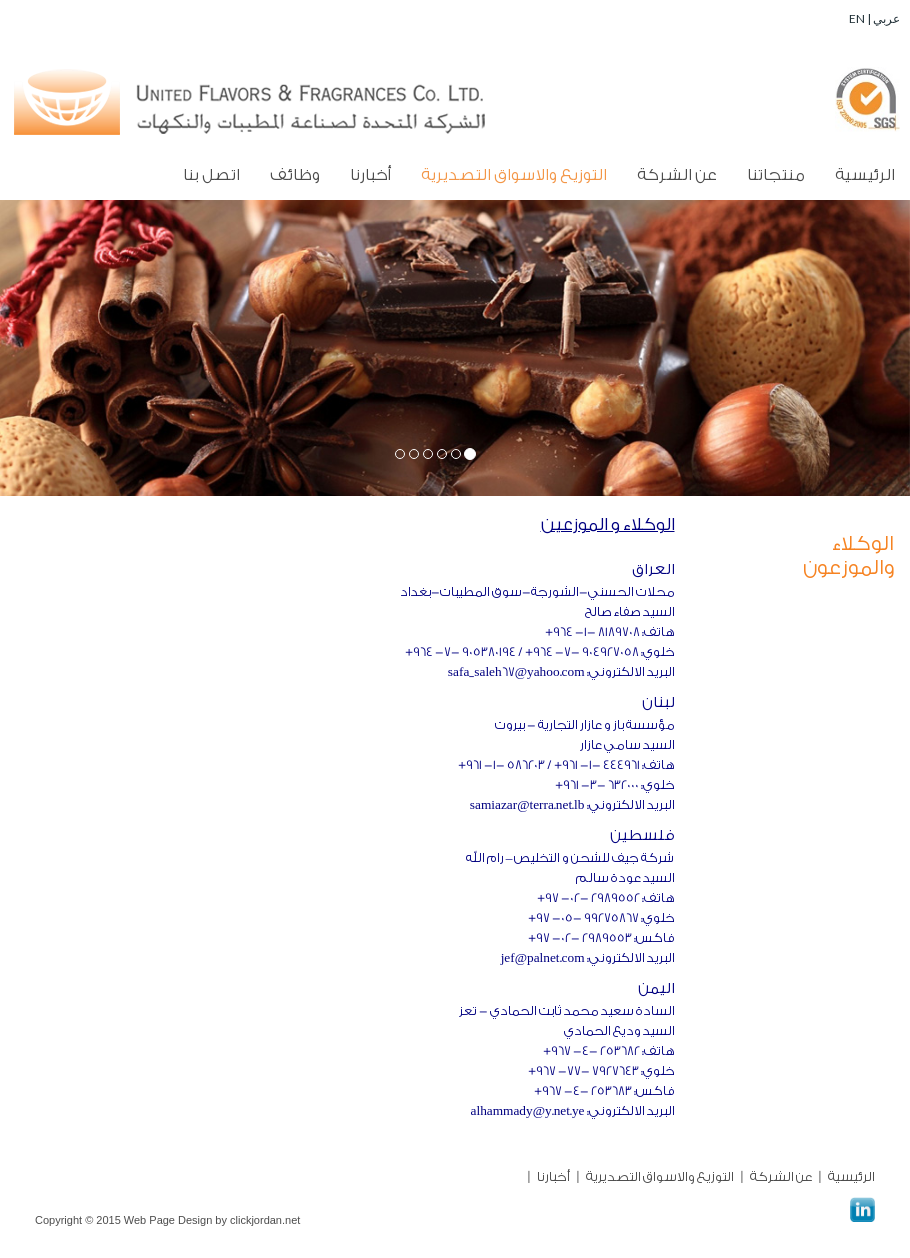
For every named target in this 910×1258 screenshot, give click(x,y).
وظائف (295, 175)
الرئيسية (865, 175)
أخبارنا (370, 175)
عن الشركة (677, 175)
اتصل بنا (211, 175)
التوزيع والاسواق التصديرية (514, 175)
